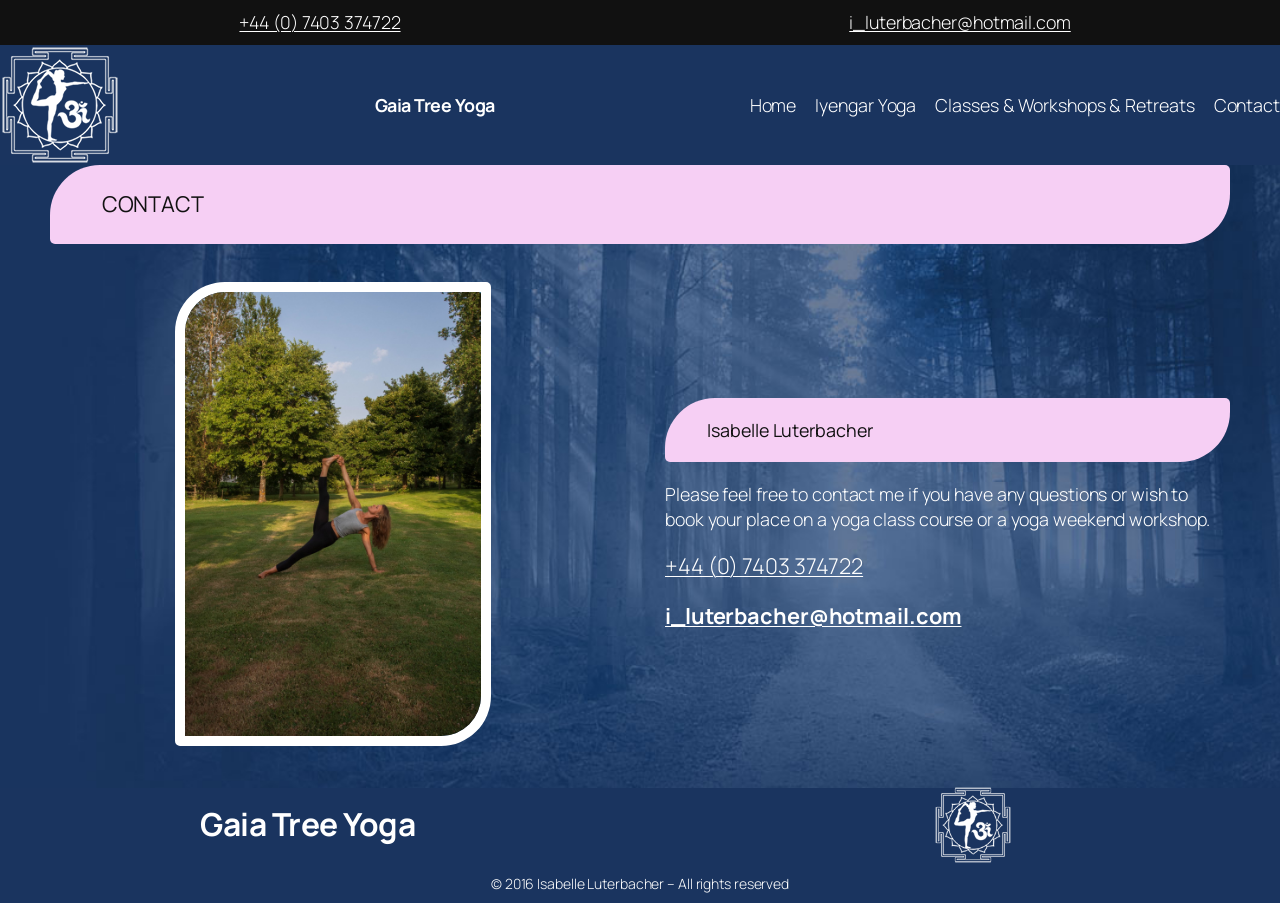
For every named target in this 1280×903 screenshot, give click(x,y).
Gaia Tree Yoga (435, 105)
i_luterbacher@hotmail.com (960, 22)
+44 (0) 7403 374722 (319, 22)
